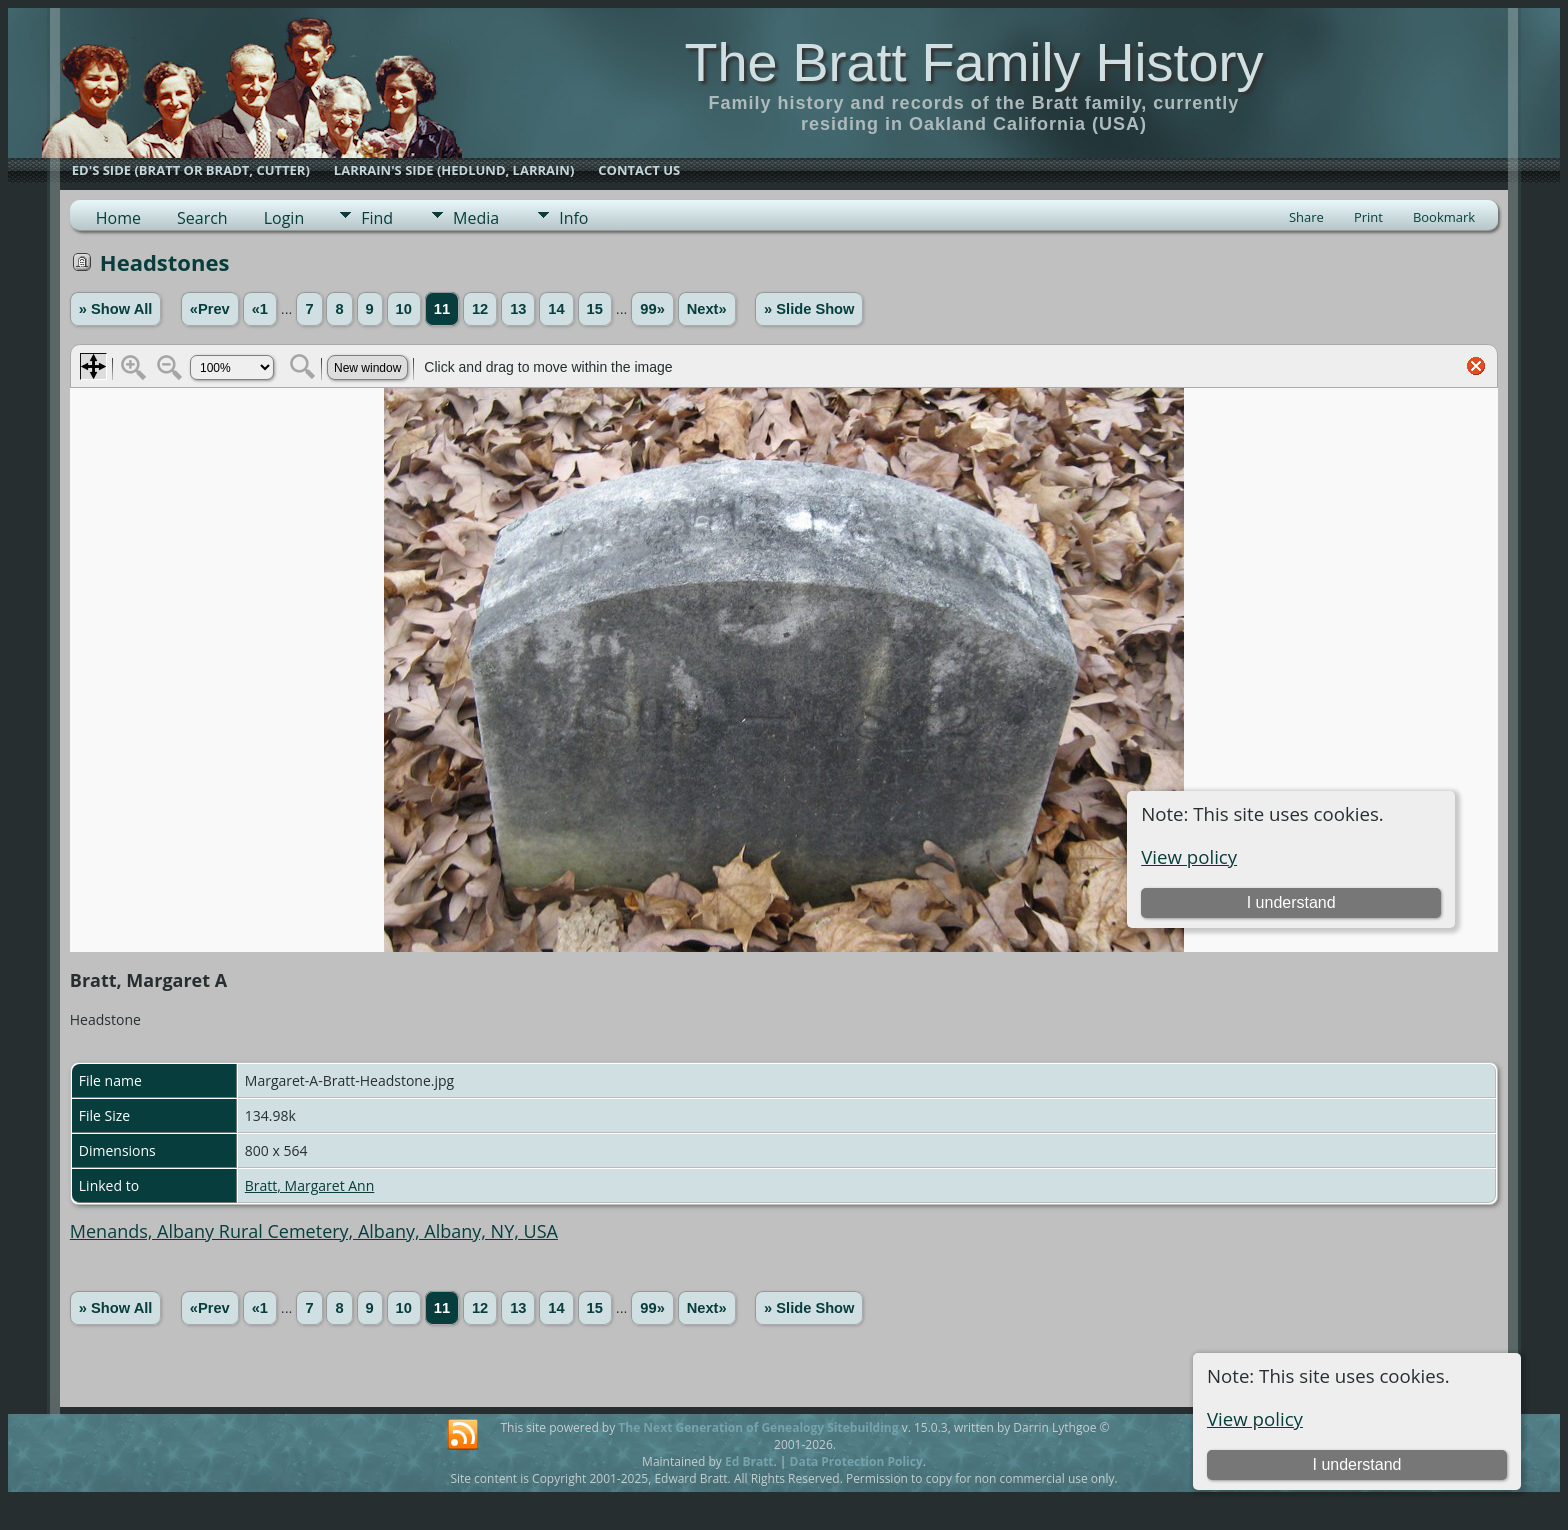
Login (284, 218)
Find (377, 218)
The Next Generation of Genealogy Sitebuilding (758, 1427)
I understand (1356, 1464)
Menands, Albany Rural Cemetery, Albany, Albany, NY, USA (314, 1231)
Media (476, 218)
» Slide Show (809, 309)
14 (556, 309)
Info (573, 218)
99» (652, 309)
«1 (260, 309)
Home (118, 218)
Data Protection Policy (856, 1461)
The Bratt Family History (973, 62)
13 (518, 309)
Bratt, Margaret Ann (310, 1185)
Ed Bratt (749, 1461)
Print (1368, 217)
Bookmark (1444, 217)
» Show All (116, 309)
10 (404, 309)
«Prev (210, 309)
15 (595, 309)
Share (1306, 217)
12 (480, 309)
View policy (1255, 1418)
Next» (707, 309)
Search (202, 218)
